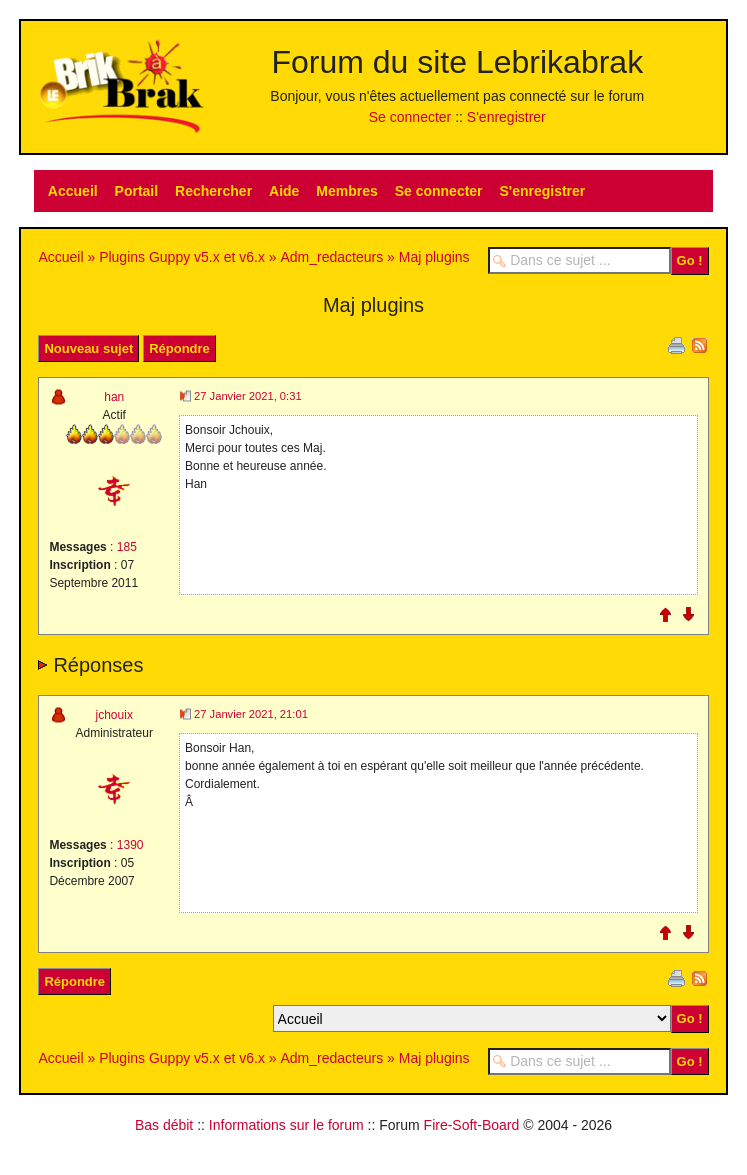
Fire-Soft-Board (472, 1125)
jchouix (114, 715)
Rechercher (213, 191)
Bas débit (164, 1125)
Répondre (179, 348)
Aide (284, 191)
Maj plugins (434, 257)
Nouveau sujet (88, 348)
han (114, 397)
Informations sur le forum (286, 1125)
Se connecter (410, 117)
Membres (346, 191)
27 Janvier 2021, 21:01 (251, 714)
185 (127, 547)
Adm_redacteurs (331, 257)
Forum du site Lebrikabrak (457, 62)
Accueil (73, 191)
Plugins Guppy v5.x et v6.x (182, 257)
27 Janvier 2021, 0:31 (248, 396)
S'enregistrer (506, 117)
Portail (137, 191)
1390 (130, 845)
